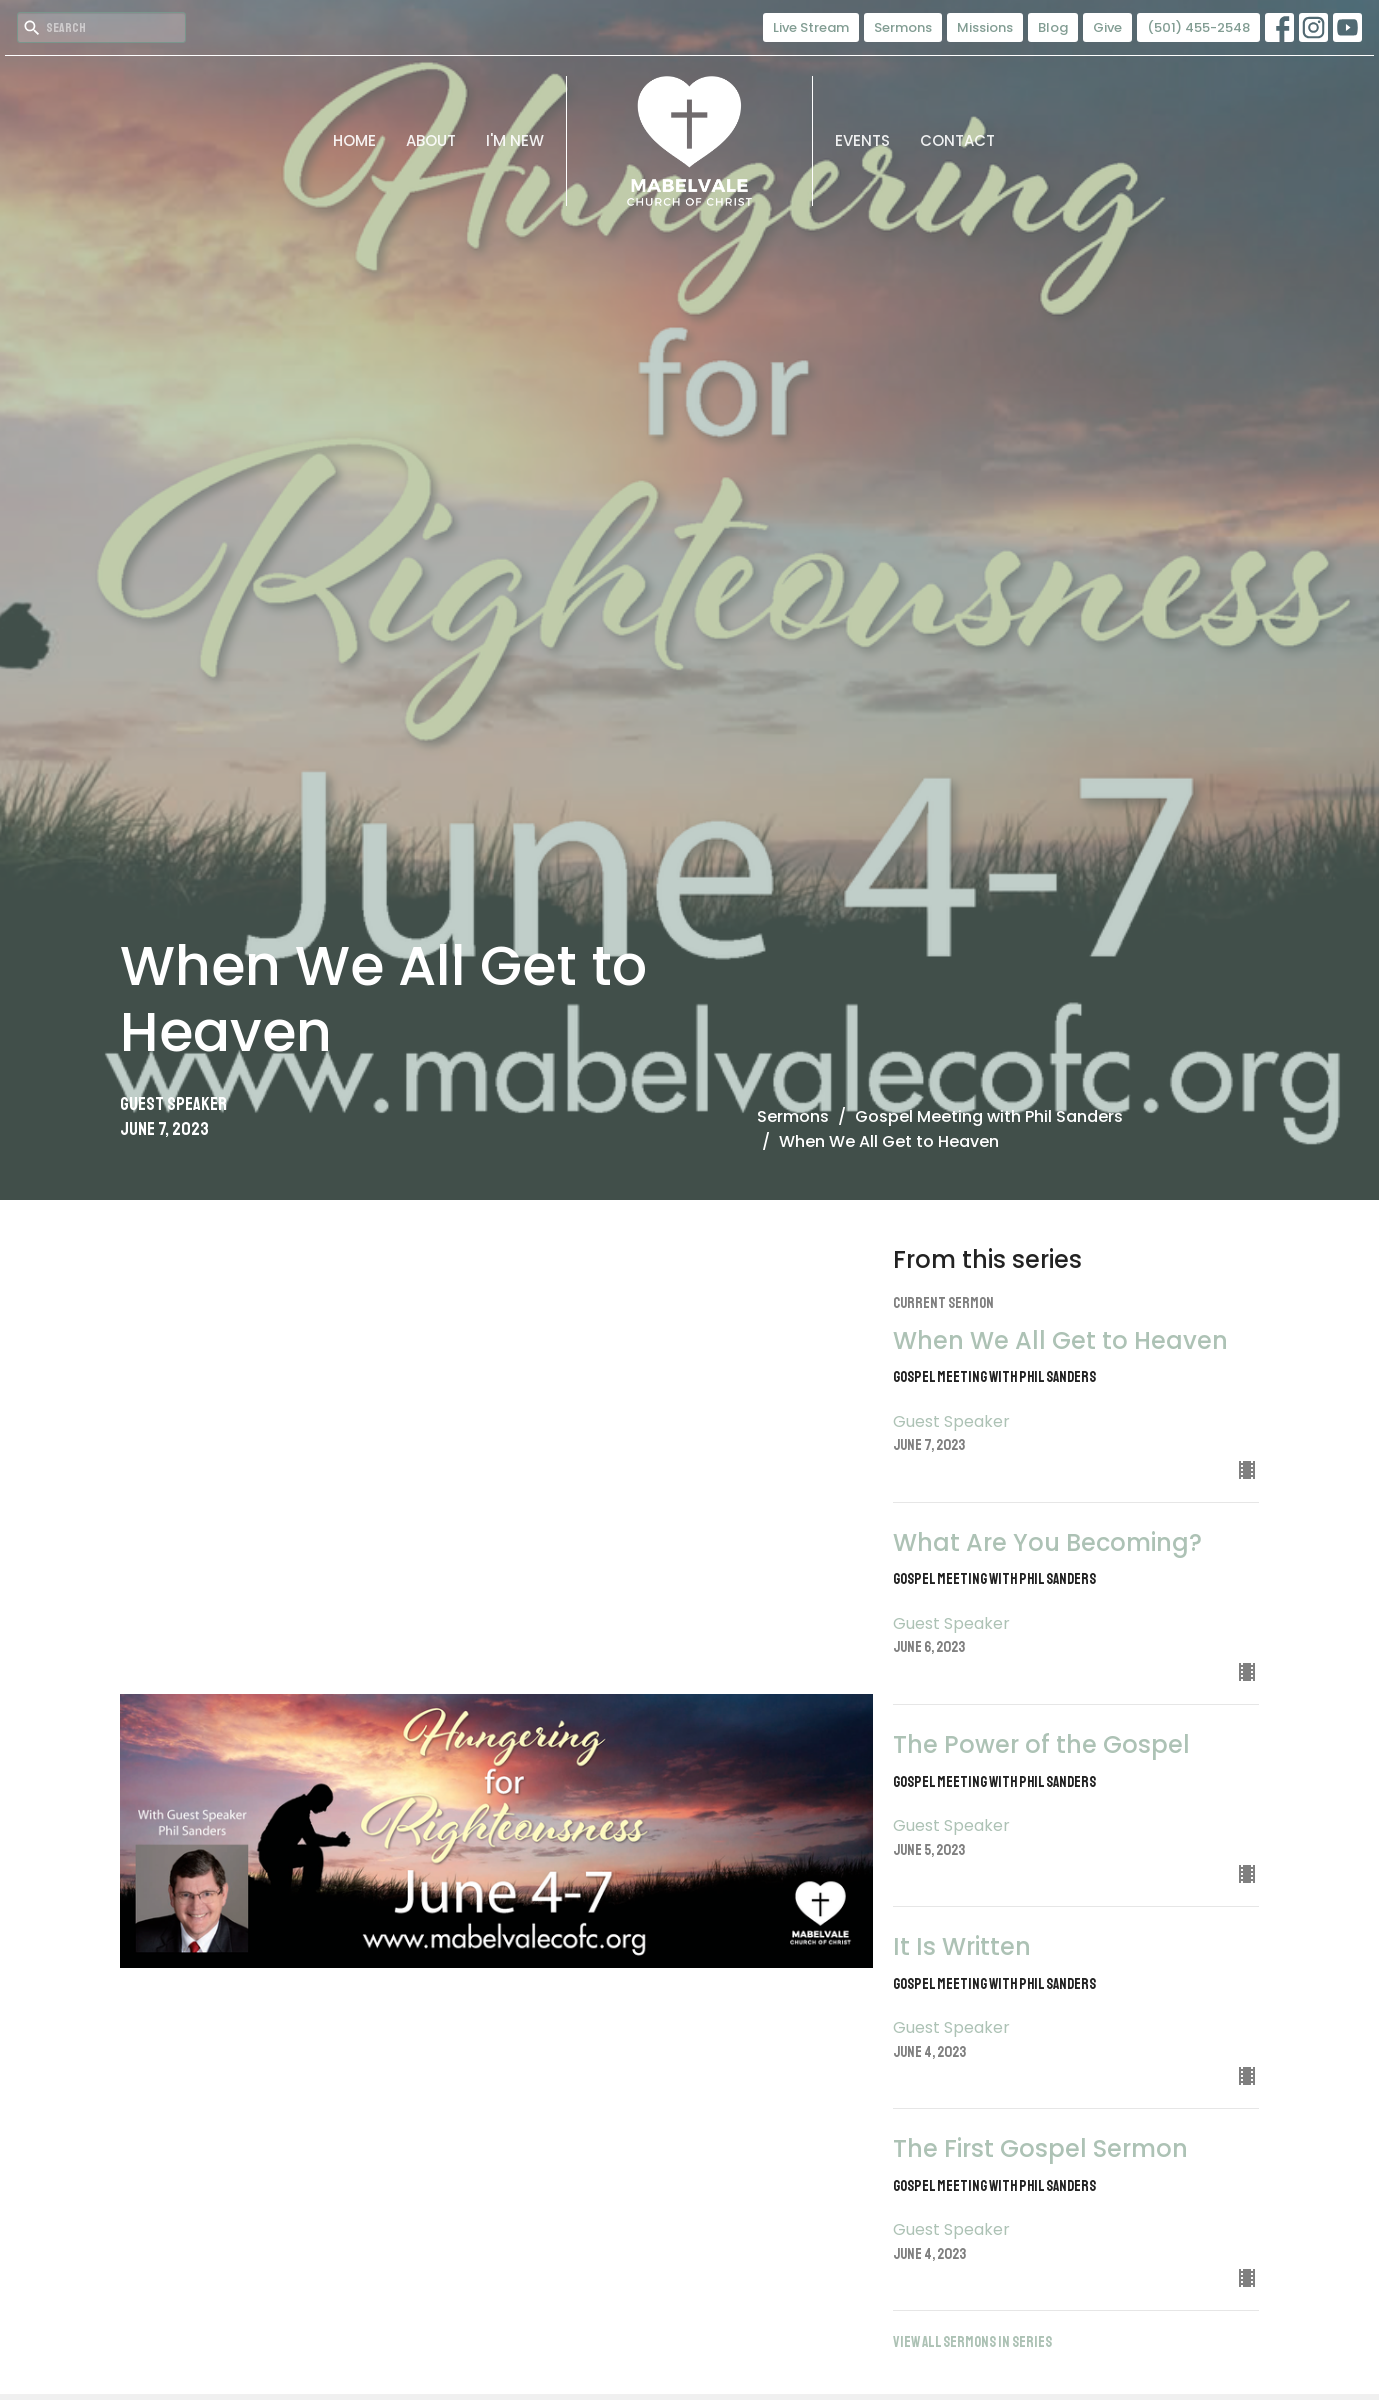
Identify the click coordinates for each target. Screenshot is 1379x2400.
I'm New (515, 140)
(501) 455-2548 (1198, 27)
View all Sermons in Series (972, 2342)
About (431, 140)
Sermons (903, 27)
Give (1107, 27)
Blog (1053, 27)
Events (862, 140)
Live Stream (811, 27)
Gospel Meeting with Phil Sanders (989, 1116)
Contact (957, 140)
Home (354, 140)
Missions (985, 27)
